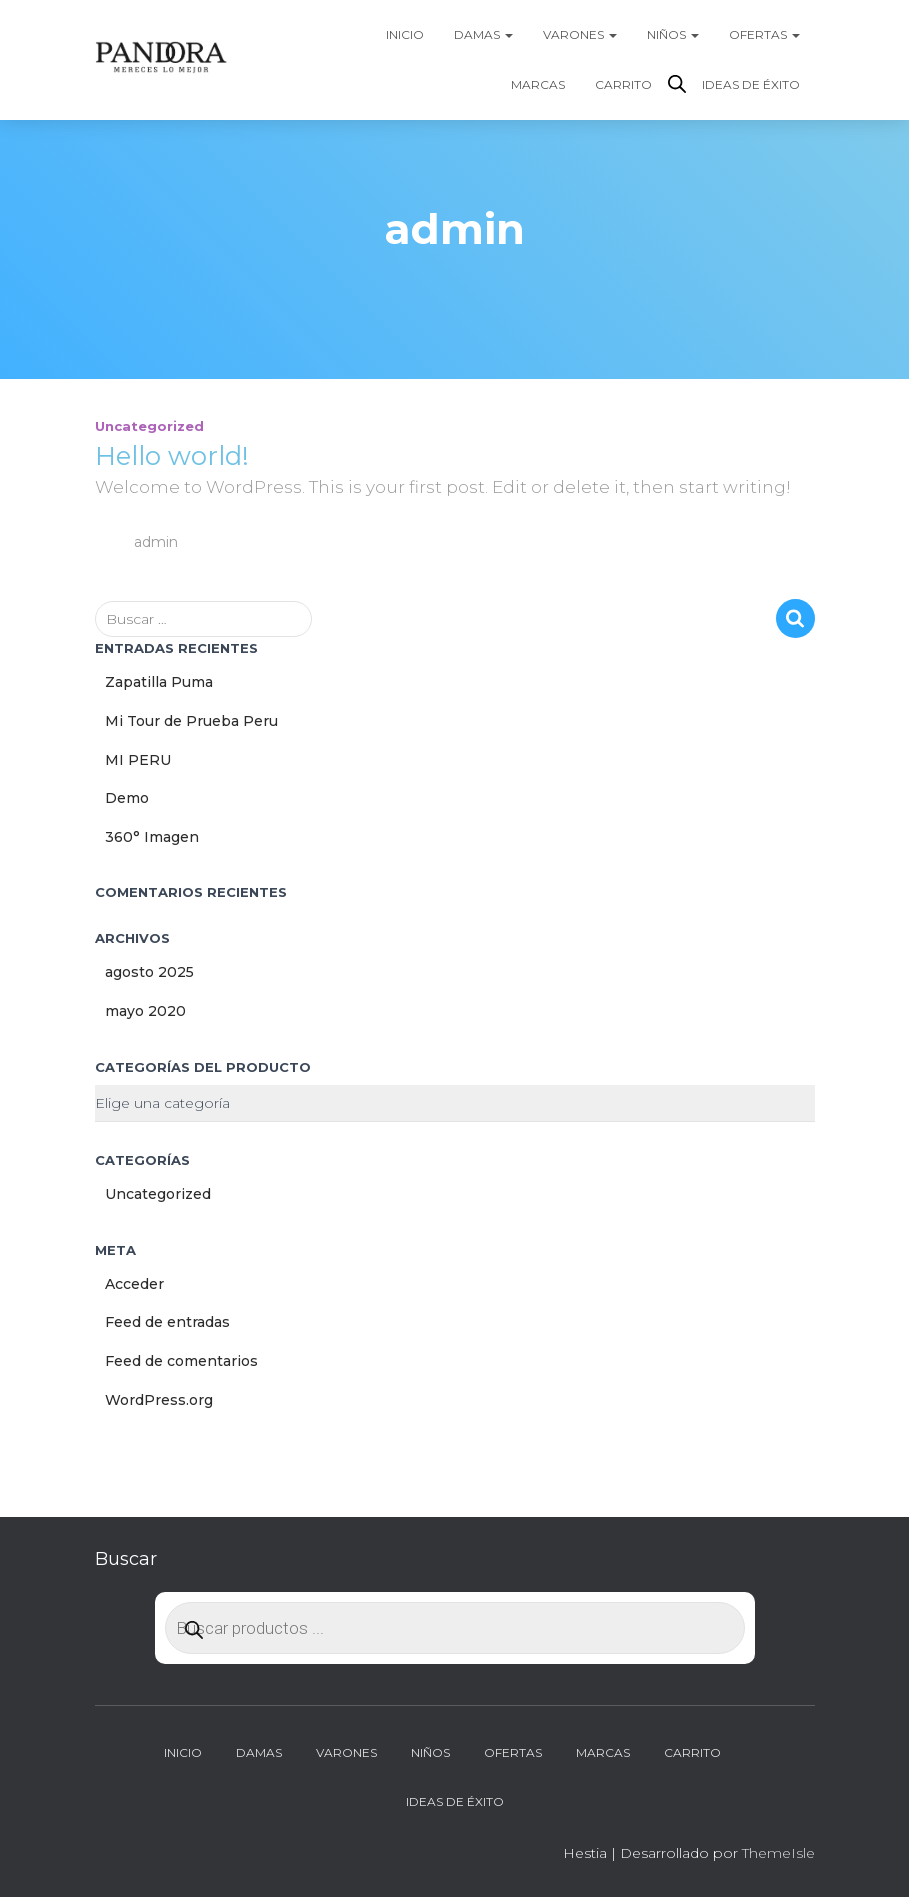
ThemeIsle (778, 1853)
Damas (483, 34)
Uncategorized (149, 426)
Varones (580, 34)
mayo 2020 (145, 1011)
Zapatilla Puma (159, 682)
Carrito (623, 84)
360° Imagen (152, 837)
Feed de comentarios (181, 1361)
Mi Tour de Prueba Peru (191, 721)
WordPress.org (159, 1400)
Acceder (134, 1284)
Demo (127, 798)
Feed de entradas (167, 1322)
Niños (673, 34)
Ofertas (764, 34)
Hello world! (172, 456)
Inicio (405, 34)
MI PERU (138, 760)
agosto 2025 (149, 972)
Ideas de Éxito (751, 84)
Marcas (538, 84)
